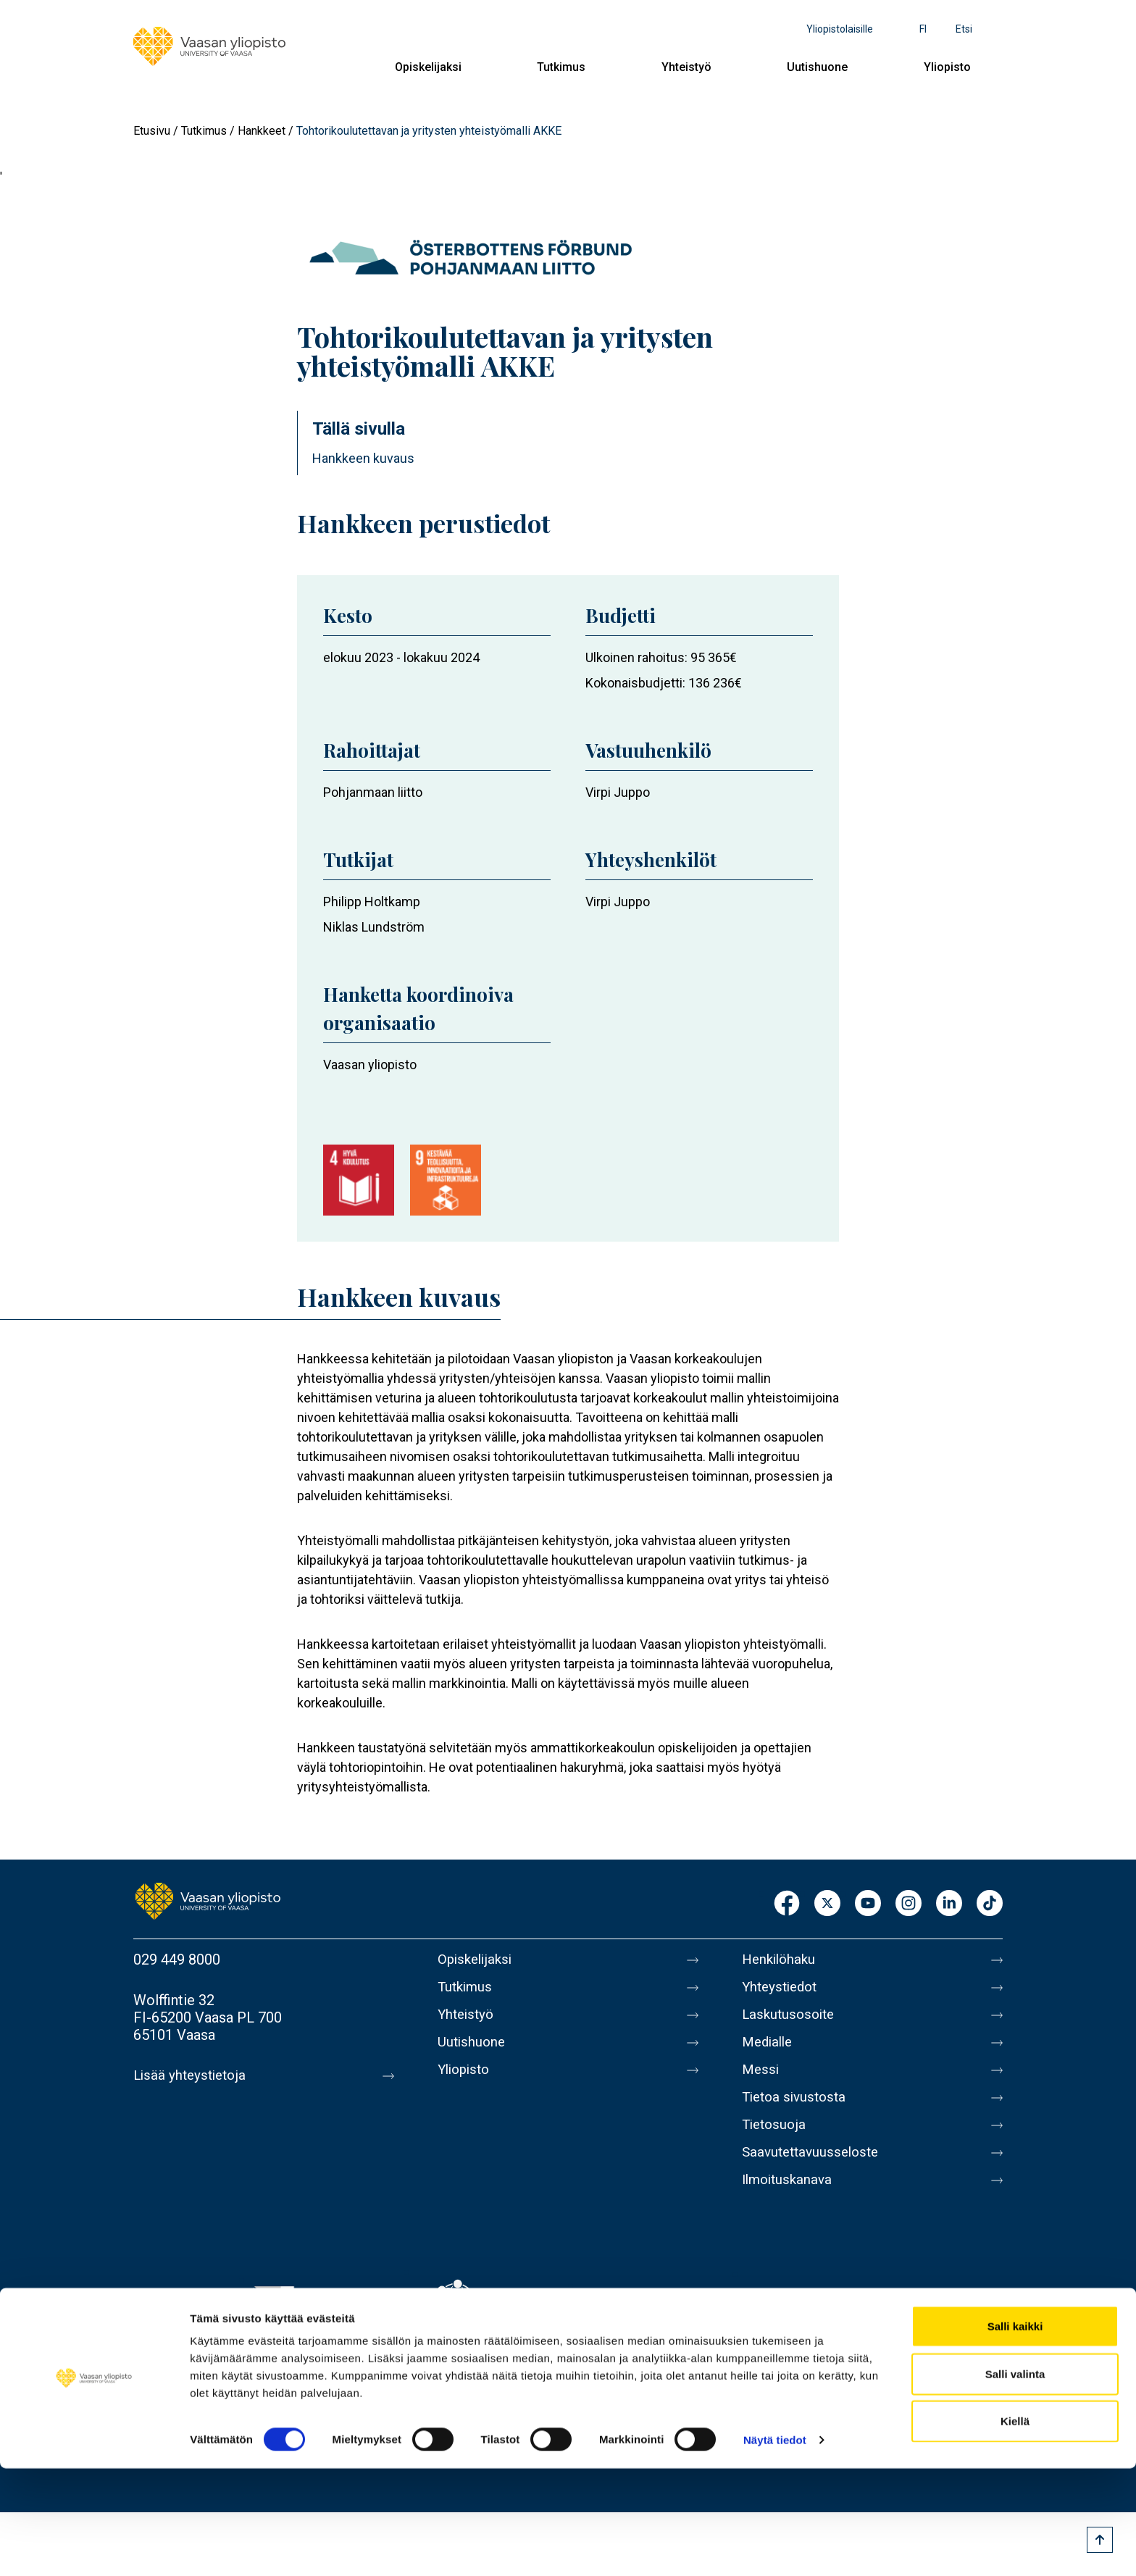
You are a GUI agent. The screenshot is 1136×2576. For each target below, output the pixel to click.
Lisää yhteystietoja (192, 2075)
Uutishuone (817, 67)
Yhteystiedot (782, 1990)
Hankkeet (261, 131)
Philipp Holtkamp (371, 901)
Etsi (964, 29)
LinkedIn (949, 1904)
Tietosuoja (775, 2142)
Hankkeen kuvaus (363, 458)
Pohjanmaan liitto (372, 792)
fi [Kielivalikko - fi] (923, 29)
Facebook (787, 1904)
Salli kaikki (1015, 2433)
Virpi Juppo (617, 792)
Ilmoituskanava (790, 2203)
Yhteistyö (686, 67)
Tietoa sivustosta (797, 2111)
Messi (761, 2081)
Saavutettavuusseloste (814, 2172)
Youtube (868, 1904)
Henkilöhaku (781, 1959)
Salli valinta (1015, 2481)
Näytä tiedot (774, 2547)
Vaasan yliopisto (370, 1064)
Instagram (908, 1904)
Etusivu (151, 131)
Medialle (769, 2050)
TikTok (990, 1904)
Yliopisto (947, 67)
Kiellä (1015, 2528)
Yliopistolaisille (839, 29)
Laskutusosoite (791, 2020)
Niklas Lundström (374, 926)
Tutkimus (561, 67)
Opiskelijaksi (428, 67)
